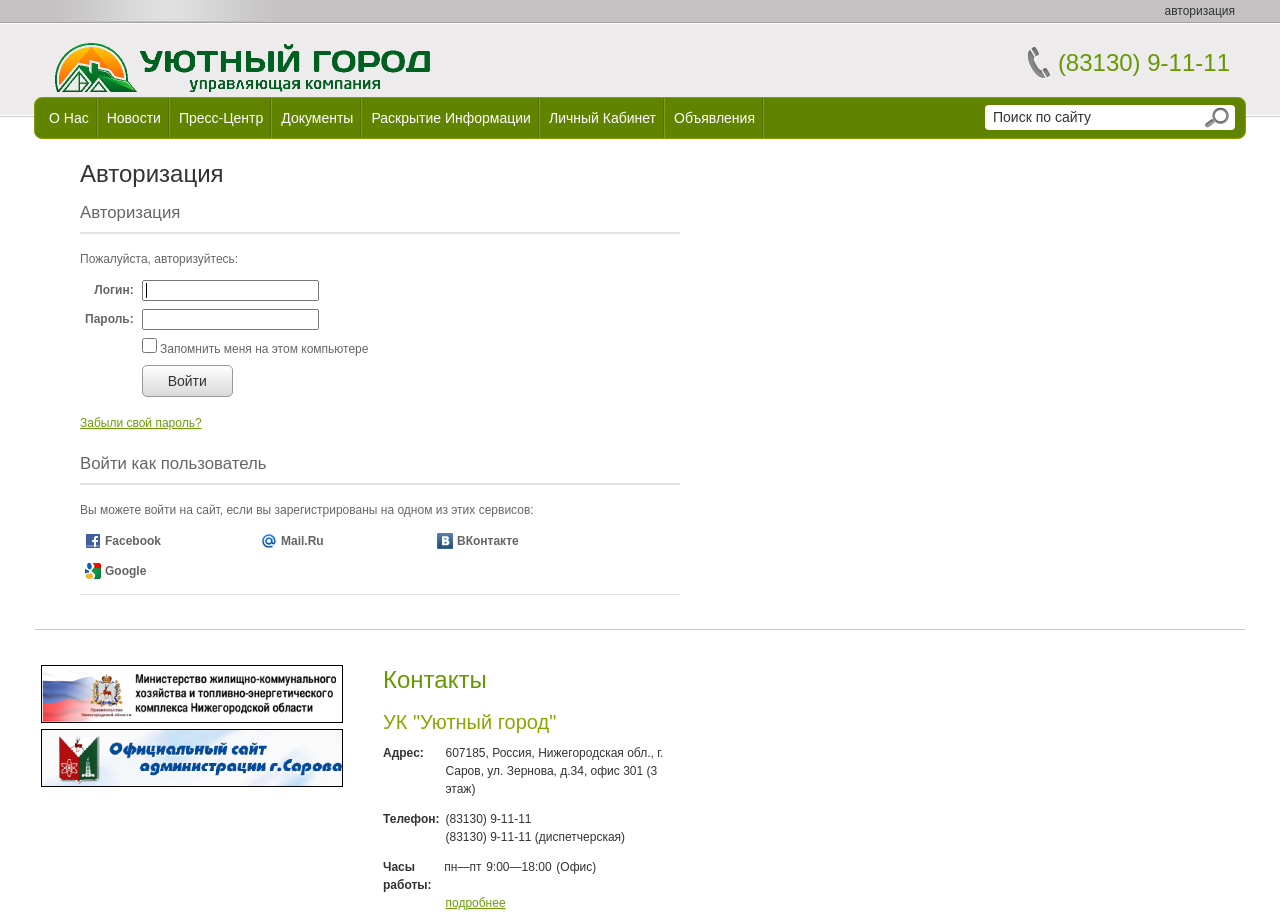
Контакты (435, 679)
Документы (317, 118)
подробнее (475, 903)
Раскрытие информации (451, 118)
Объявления (714, 118)
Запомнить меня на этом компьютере (263, 349)
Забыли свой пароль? (141, 423)
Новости (134, 118)
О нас (69, 118)
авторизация (1200, 11)
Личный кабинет (602, 118)
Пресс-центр (221, 118)
